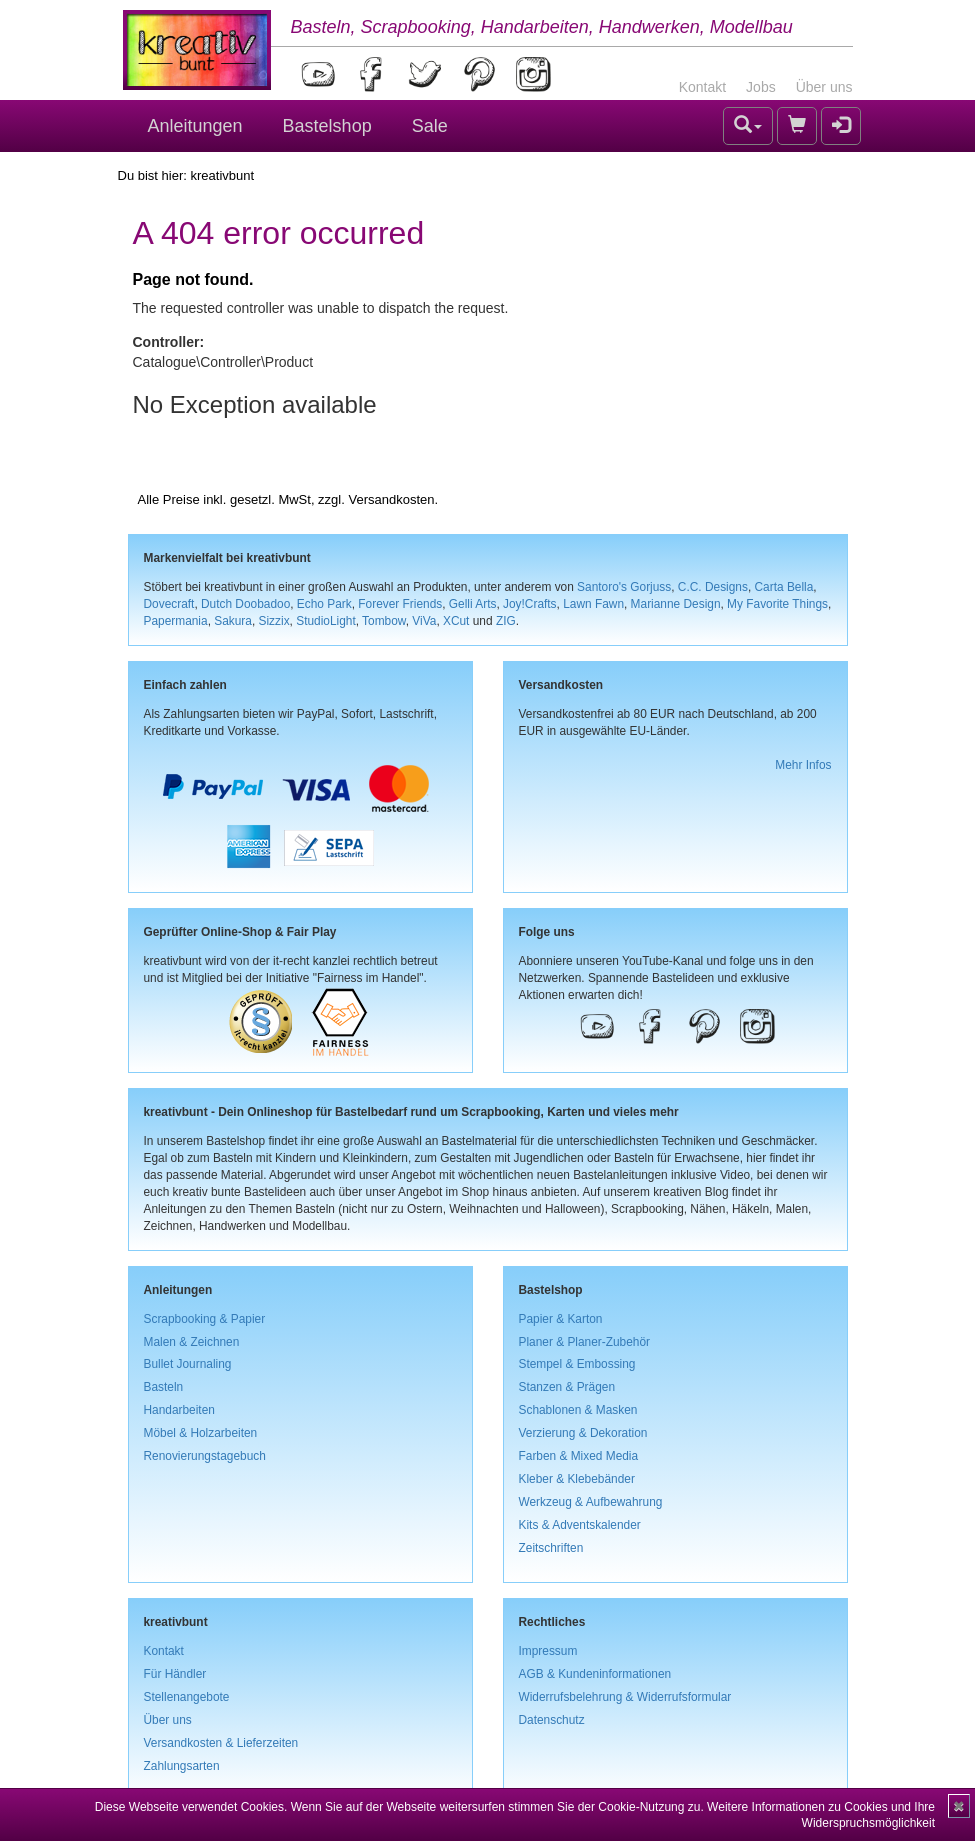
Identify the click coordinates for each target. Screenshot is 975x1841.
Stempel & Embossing (577, 1364)
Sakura (233, 621)
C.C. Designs (713, 587)
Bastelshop (327, 126)
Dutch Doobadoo (245, 604)
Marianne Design (676, 604)
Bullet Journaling (188, 1364)
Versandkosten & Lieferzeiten (221, 1743)
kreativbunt (222, 175)
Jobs (761, 87)
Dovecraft (169, 604)
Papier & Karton (561, 1319)
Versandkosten (391, 499)
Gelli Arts (473, 604)
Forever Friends (400, 604)
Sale (430, 126)
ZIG (506, 621)
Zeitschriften (551, 1548)
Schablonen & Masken (578, 1410)
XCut (456, 621)
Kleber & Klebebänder (577, 1479)
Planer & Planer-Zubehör (585, 1342)
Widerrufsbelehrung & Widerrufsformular (625, 1697)
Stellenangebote (187, 1697)
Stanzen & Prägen (567, 1387)
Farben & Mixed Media (579, 1456)
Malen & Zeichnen (192, 1342)
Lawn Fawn (593, 604)
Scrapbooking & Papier (205, 1319)
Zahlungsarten (182, 1766)
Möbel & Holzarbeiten (201, 1433)
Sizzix (274, 621)
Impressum (548, 1651)
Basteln (164, 1387)
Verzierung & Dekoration (583, 1433)
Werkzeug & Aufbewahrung (591, 1502)
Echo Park (324, 604)
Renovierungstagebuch (205, 1456)
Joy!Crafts (530, 604)
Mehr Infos (803, 765)
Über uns (824, 87)
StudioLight (326, 621)
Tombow (384, 621)
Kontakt (702, 87)
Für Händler (175, 1674)
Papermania (176, 621)
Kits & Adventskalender (580, 1525)
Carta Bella (784, 587)
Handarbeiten (179, 1410)
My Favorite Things (777, 604)
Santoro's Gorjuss (624, 587)
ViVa (424, 621)
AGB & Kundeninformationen (595, 1674)
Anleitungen (195, 126)
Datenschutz (552, 1720)
